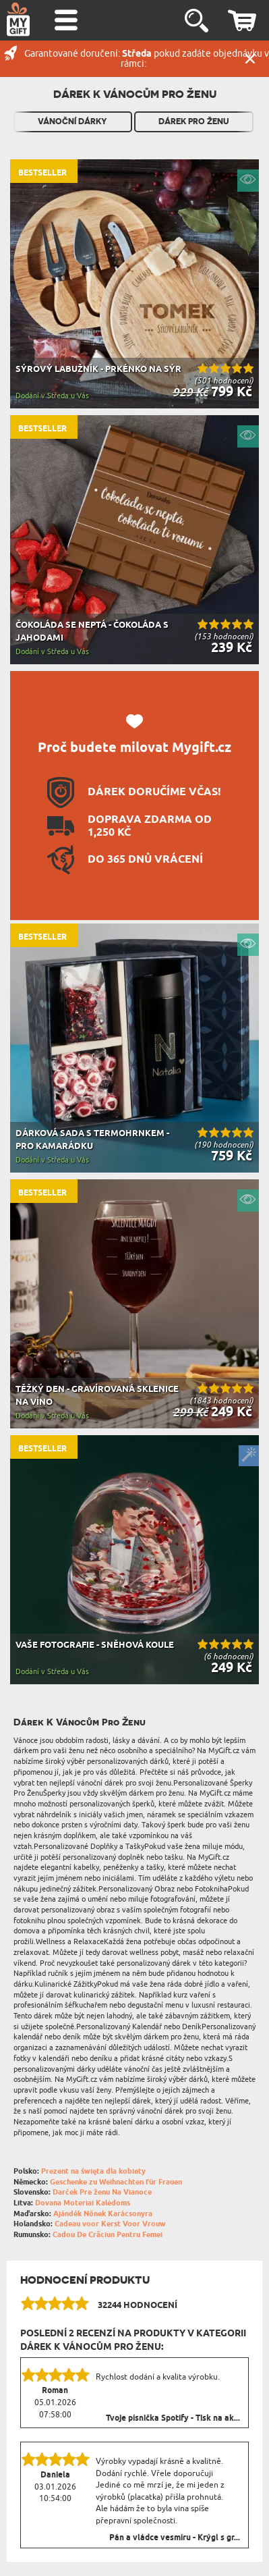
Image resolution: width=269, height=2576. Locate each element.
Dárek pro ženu (193, 121)
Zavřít (250, 59)
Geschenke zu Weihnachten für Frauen (116, 2182)
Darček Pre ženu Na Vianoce (102, 2192)
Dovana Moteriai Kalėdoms (82, 2203)
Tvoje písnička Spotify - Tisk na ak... (173, 2418)
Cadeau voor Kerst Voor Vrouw (110, 2224)
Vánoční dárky (72, 121)
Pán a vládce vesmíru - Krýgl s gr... (174, 2538)
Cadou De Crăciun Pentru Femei (107, 2235)
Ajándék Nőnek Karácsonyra (102, 2214)
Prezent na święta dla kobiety (93, 2171)
